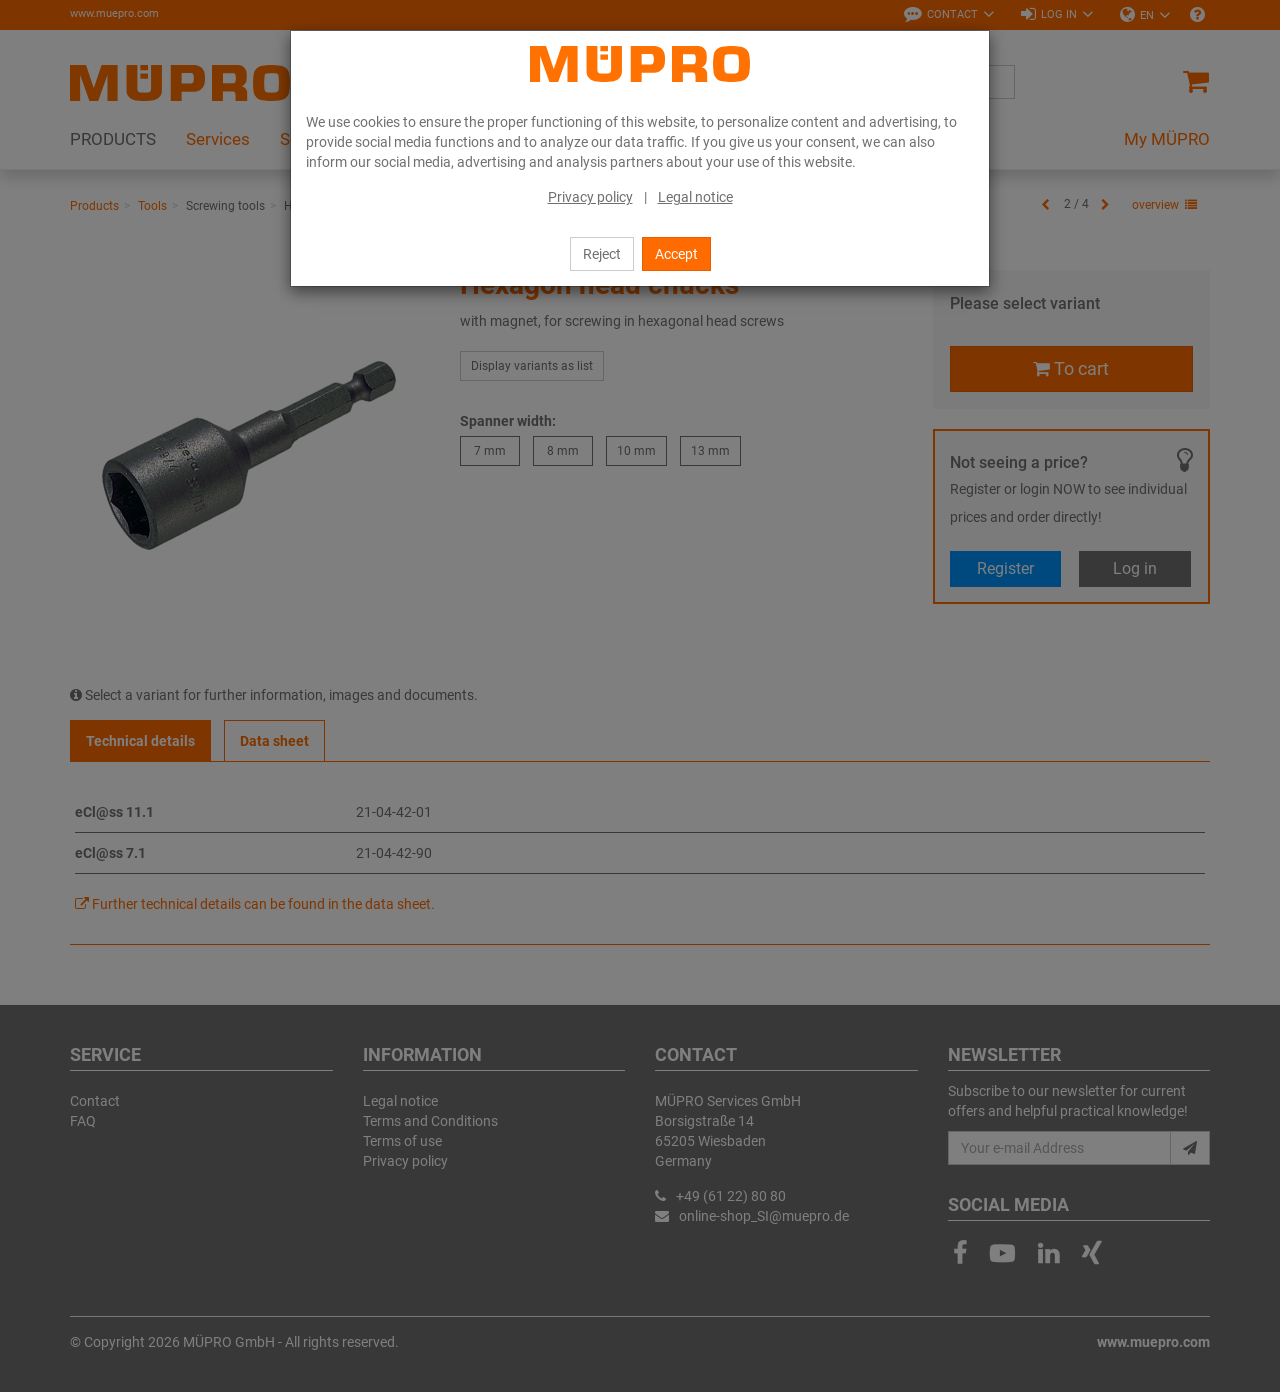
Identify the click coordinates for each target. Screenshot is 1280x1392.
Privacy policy (590, 197)
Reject (602, 254)
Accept (676, 254)
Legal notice (695, 197)
